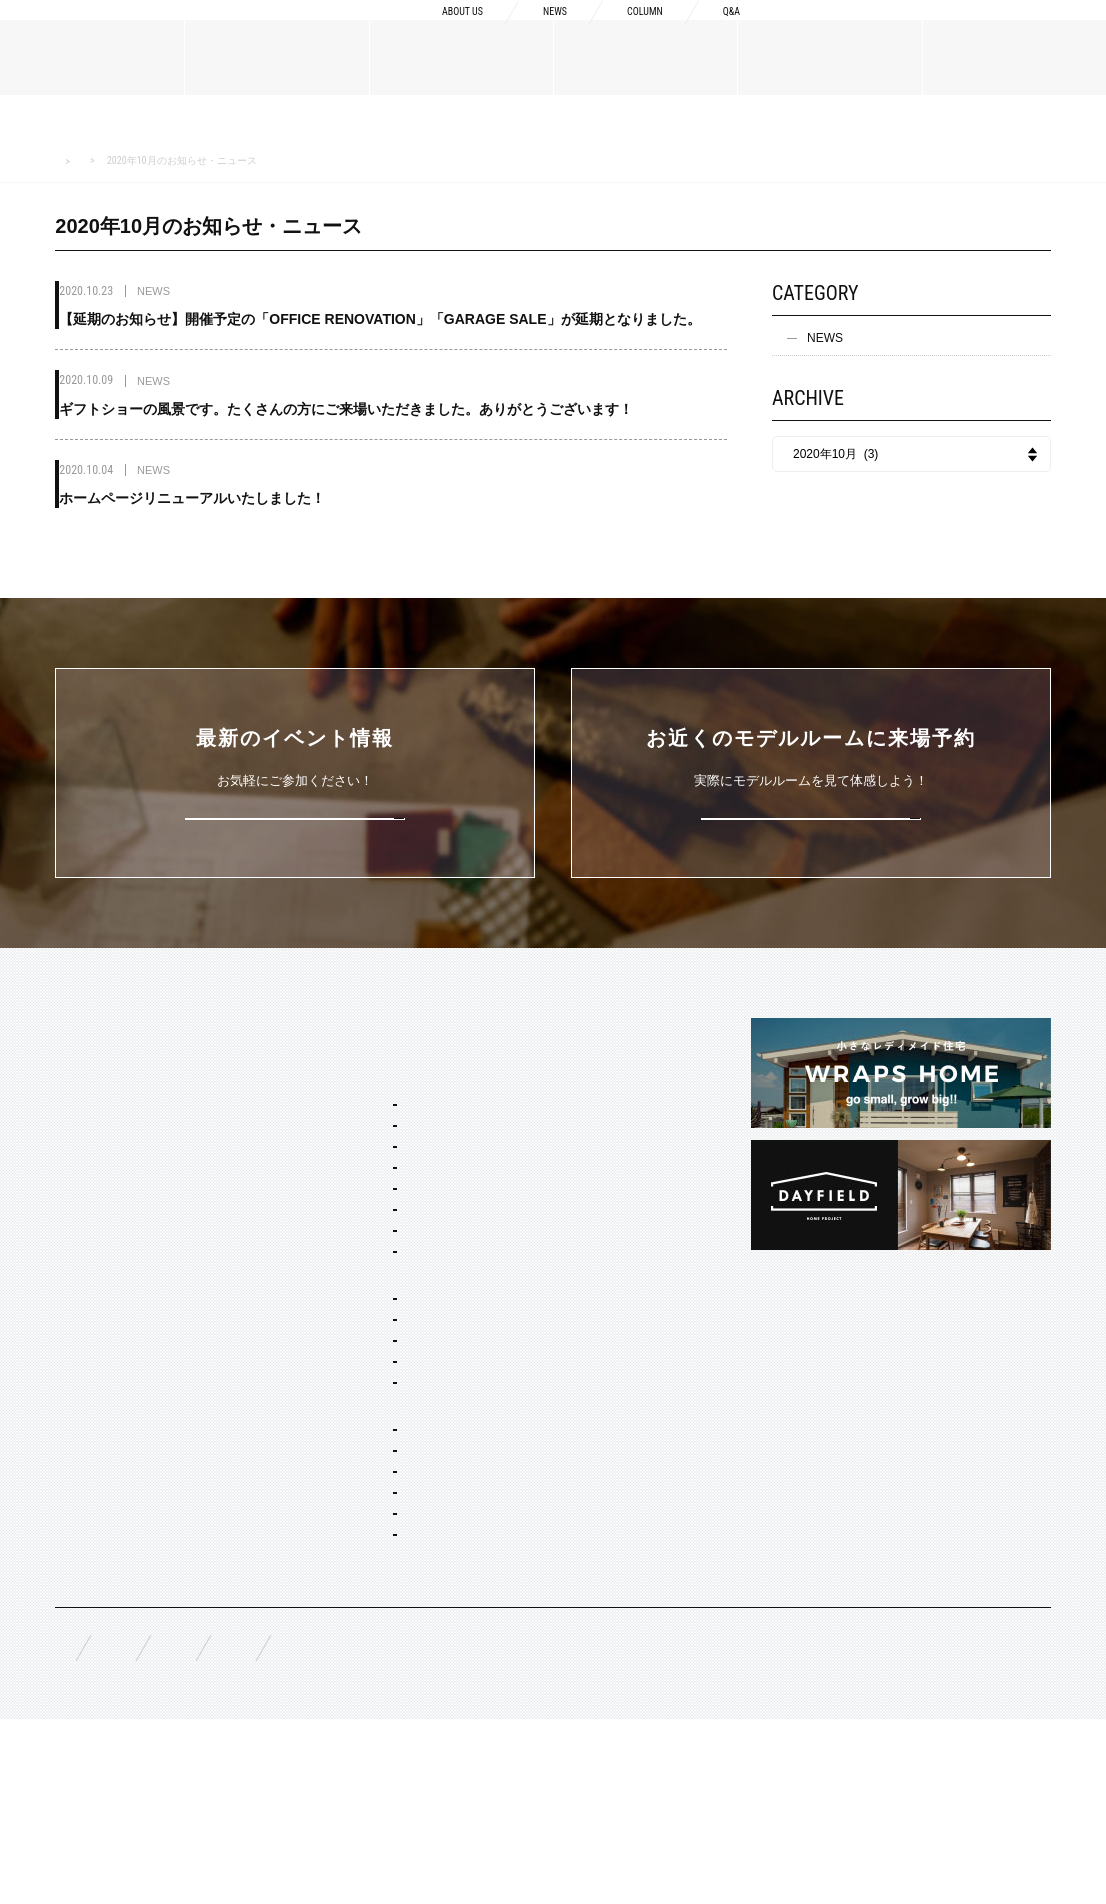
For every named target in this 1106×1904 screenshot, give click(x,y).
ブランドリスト (97, 1161)
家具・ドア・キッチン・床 (385, 1663)
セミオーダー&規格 (343, 1064)
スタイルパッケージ (345, 1096)
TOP (68, 1027)
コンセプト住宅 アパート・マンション (410, 1487)
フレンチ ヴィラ (356, 1177)
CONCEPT (570, 1027)
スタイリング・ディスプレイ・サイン (409, 1698)
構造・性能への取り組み (607, 1209)
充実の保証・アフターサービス (625, 1241)
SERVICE (317, 1027)
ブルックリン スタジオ (374, 1123)
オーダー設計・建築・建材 (363, 1528)
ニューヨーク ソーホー (374, 1231)
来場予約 (1017, 31)
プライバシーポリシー (595, 1825)
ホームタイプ (327, 1344)
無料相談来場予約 (187, 1825)
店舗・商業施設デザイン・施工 (397, 1582)
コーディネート (355, 1636)
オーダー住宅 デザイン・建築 (392, 1555)
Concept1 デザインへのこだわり (628, 1064)
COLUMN (631, 32)
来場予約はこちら (811, 814)
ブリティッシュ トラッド (380, 1258)
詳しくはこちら (295, 814)
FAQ (67, 1824)
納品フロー (571, 1177)
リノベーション (355, 1452)
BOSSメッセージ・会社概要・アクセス (155, 1120)
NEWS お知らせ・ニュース (163, 160)
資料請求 (859, 31)
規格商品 (79, 1358)
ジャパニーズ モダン (368, 1312)
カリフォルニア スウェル (380, 1150)
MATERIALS (91, 1289)
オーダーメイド (97, 1326)
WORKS (77, 1406)
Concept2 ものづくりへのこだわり (628, 1104)
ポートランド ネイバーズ (380, 1204)
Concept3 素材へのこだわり (616, 1145)
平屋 (325, 1425)
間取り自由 (343, 1371)
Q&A (728, 32)
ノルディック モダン (368, 1285)
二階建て (337, 1398)
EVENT (75, 1454)
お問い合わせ (439, 1825)
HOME (67, 161)
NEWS (530, 32)
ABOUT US (423, 32)
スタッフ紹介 (91, 1193)
